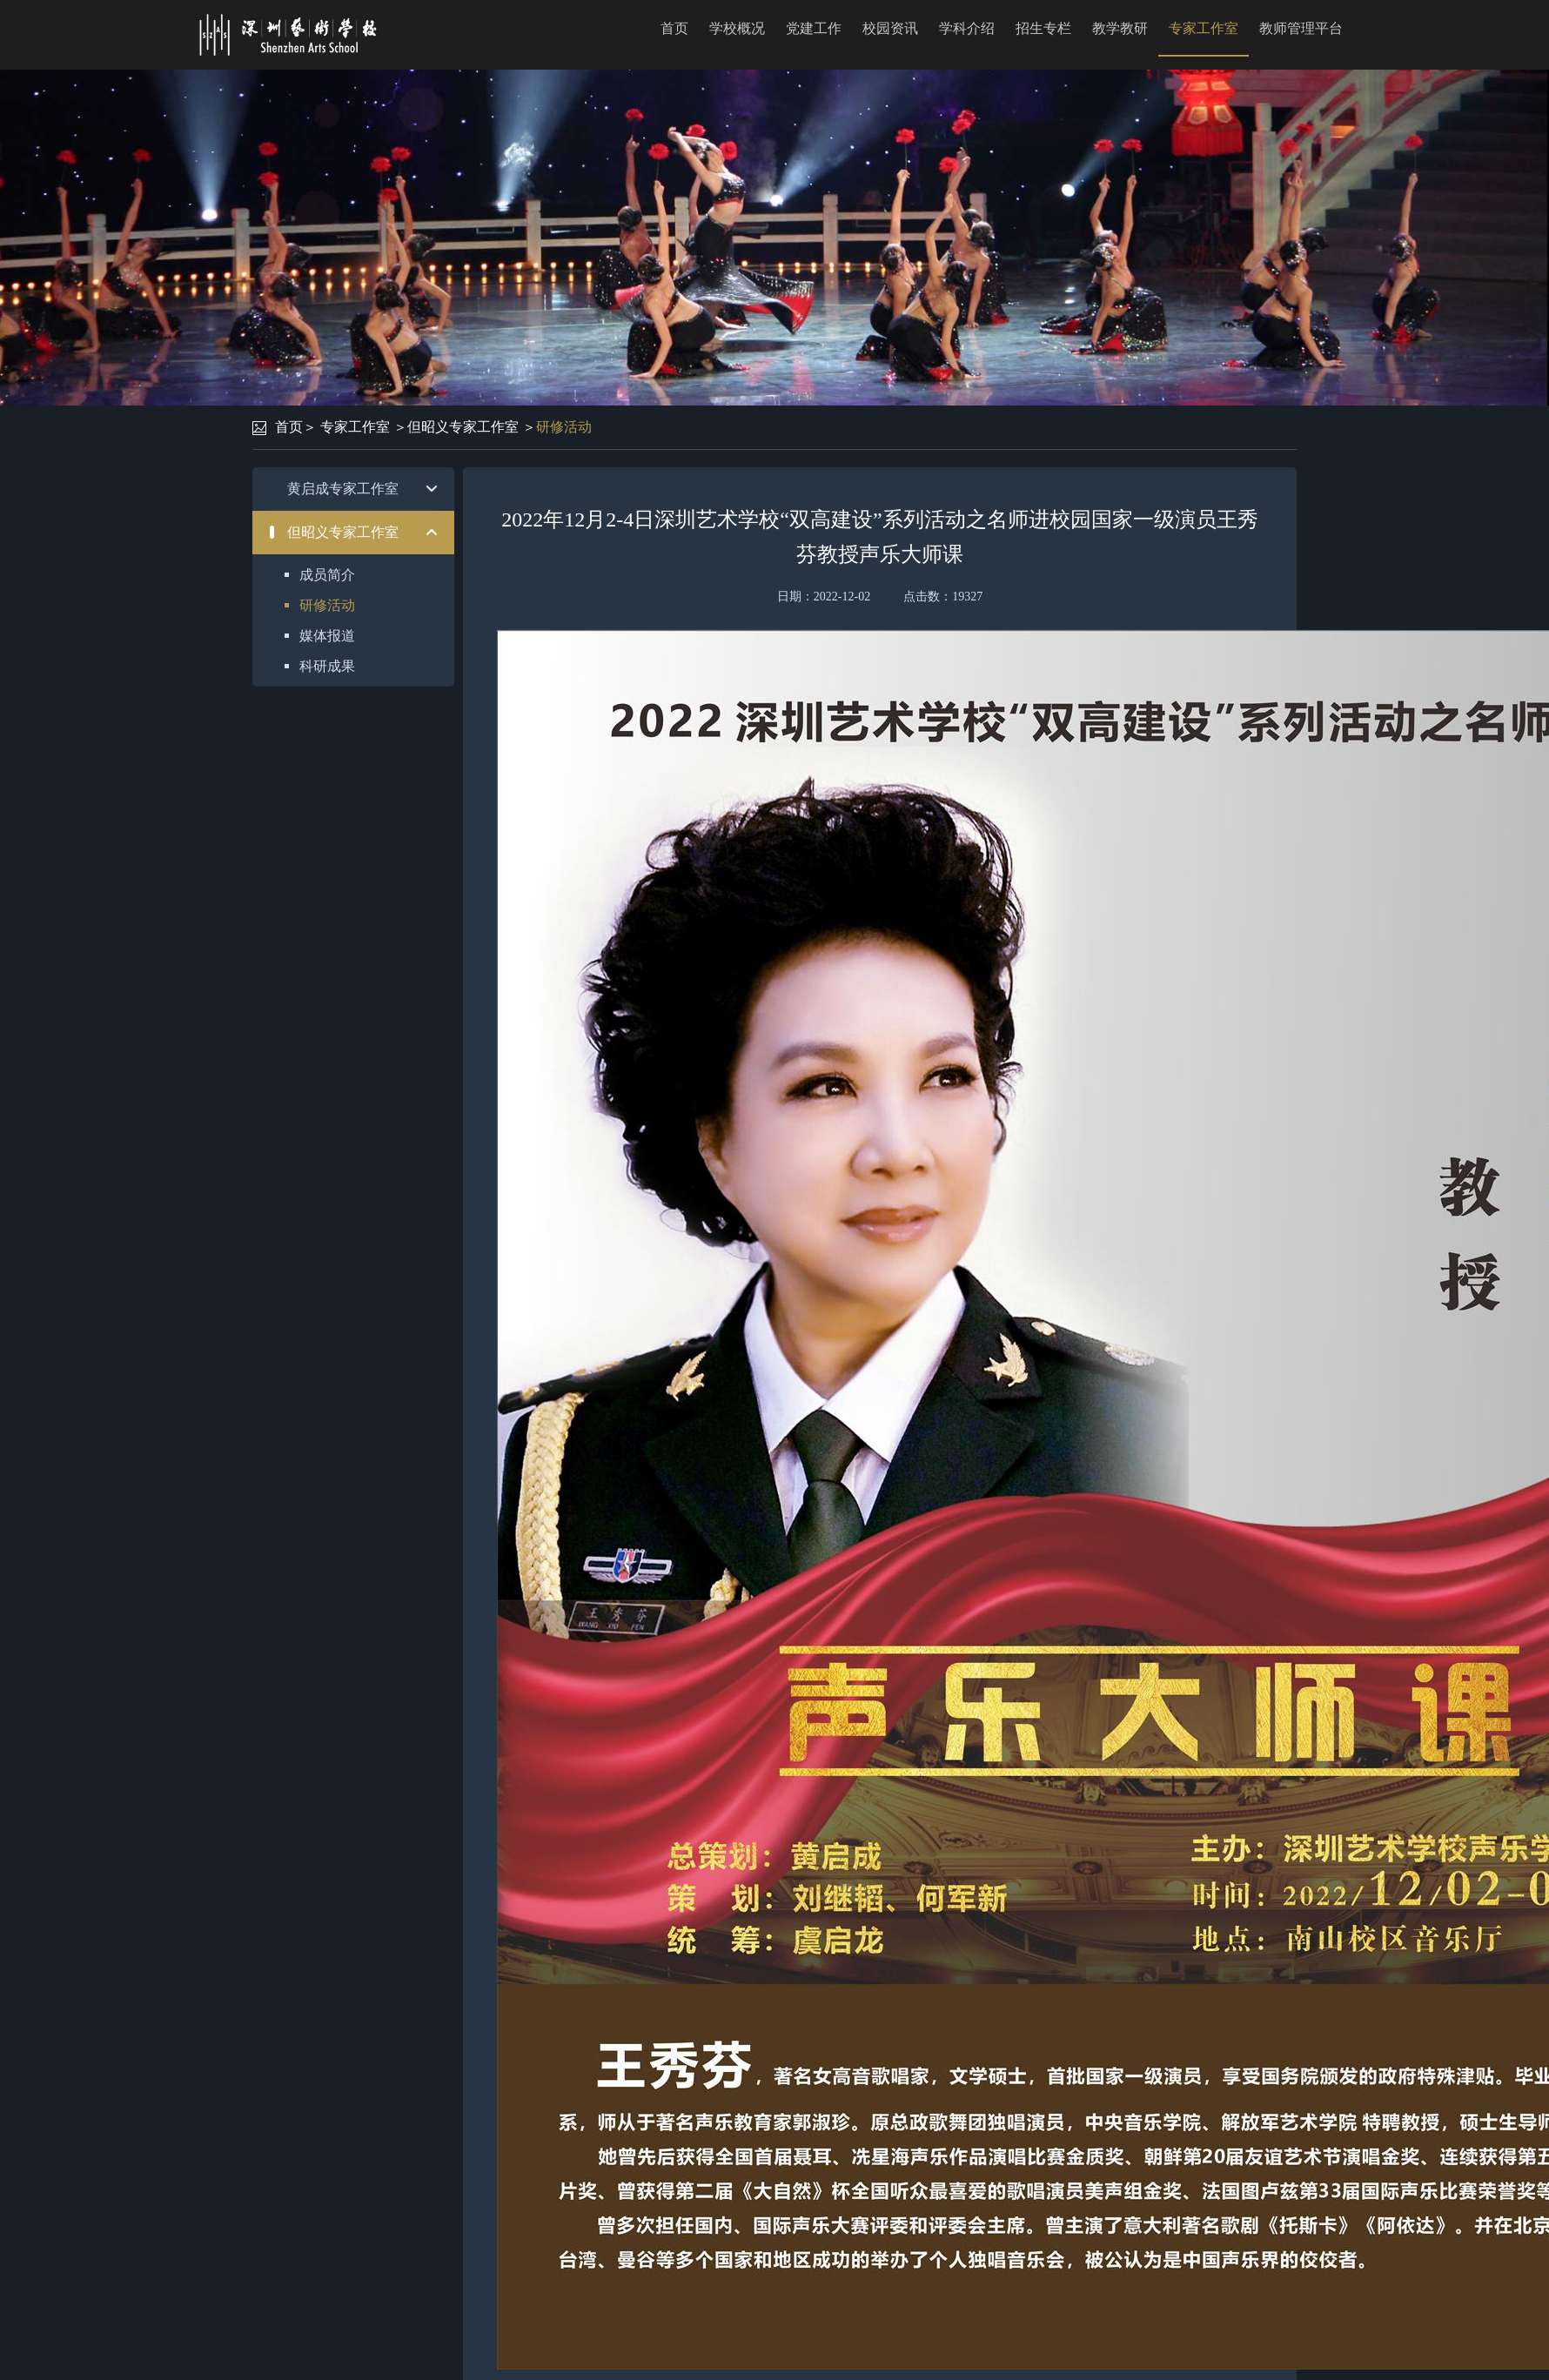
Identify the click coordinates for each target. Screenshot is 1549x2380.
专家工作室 (1203, 28)
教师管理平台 (1301, 28)
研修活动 (564, 426)
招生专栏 (1043, 28)
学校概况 (737, 28)
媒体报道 (327, 635)
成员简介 (327, 574)
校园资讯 (890, 28)
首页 (674, 28)
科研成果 (327, 666)
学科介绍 (967, 28)
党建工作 (814, 28)
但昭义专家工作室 (463, 426)
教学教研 (1120, 28)
